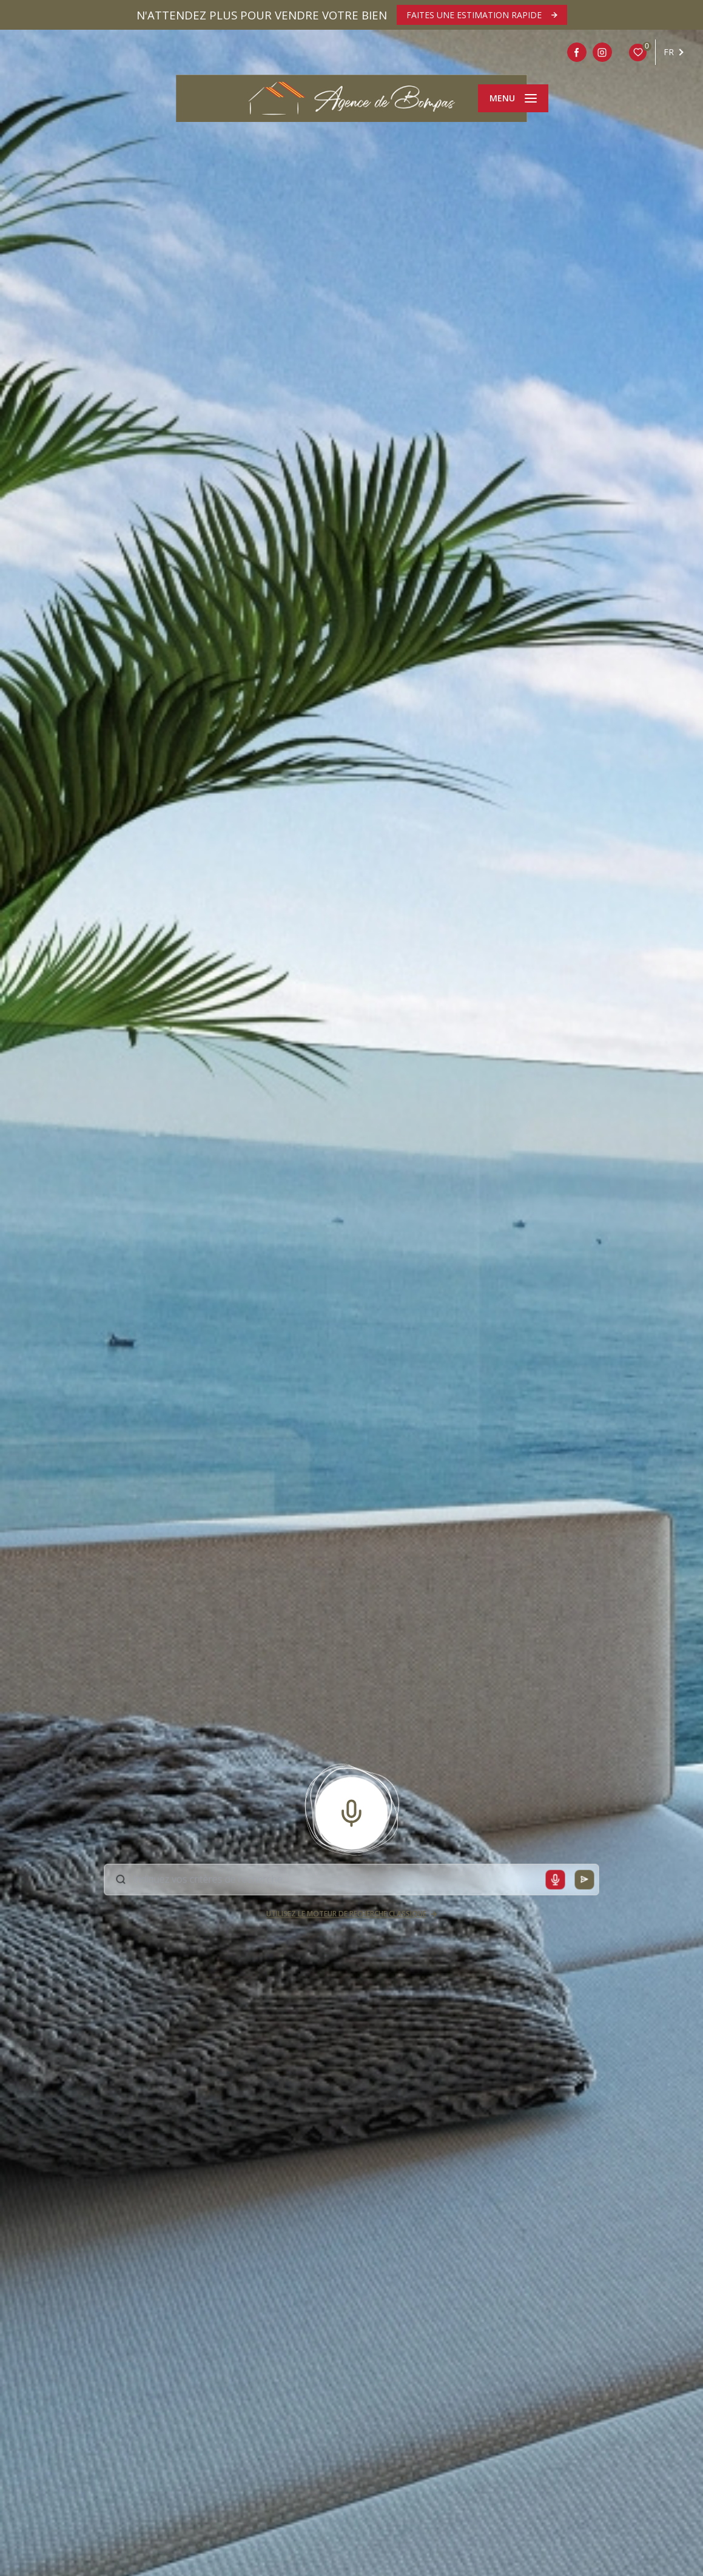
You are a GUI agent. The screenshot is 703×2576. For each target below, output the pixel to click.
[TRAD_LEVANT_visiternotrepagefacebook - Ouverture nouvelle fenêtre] (577, 52)
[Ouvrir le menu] (513, 98)
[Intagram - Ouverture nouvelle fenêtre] (602, 52)
